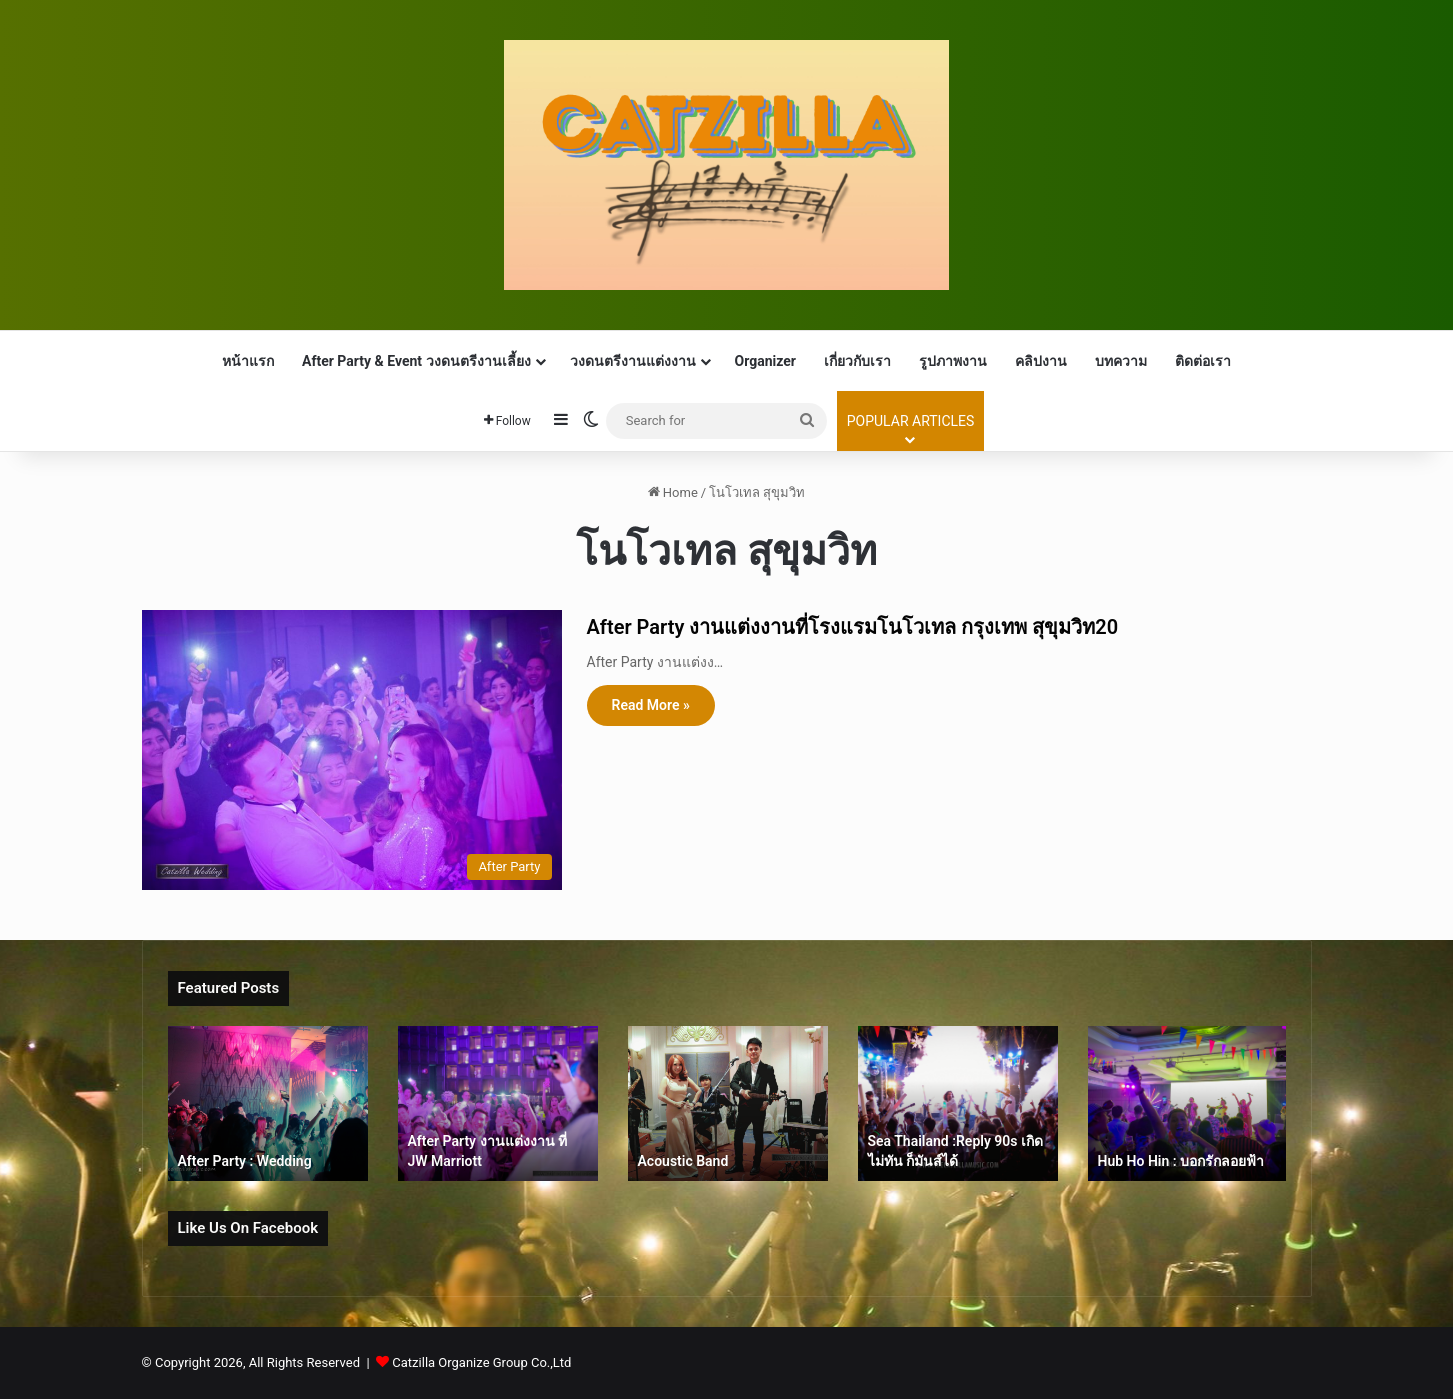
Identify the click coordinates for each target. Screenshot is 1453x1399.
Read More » (651, 705)
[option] (268, 1103)
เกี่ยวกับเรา (857, 361)
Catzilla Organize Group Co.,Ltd (481, 1362)
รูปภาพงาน (953, 361)
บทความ (1121, 361)
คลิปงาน (1041, 361)
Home (673, 492)
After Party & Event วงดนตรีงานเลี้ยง (416, 361)
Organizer (765, 361)
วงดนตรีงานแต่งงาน (633, 361)
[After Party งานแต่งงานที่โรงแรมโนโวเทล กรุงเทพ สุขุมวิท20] (352, 750)
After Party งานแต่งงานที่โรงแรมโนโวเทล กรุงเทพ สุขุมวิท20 (853, 627)
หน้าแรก (248, 361)
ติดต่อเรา (1203, 361)
